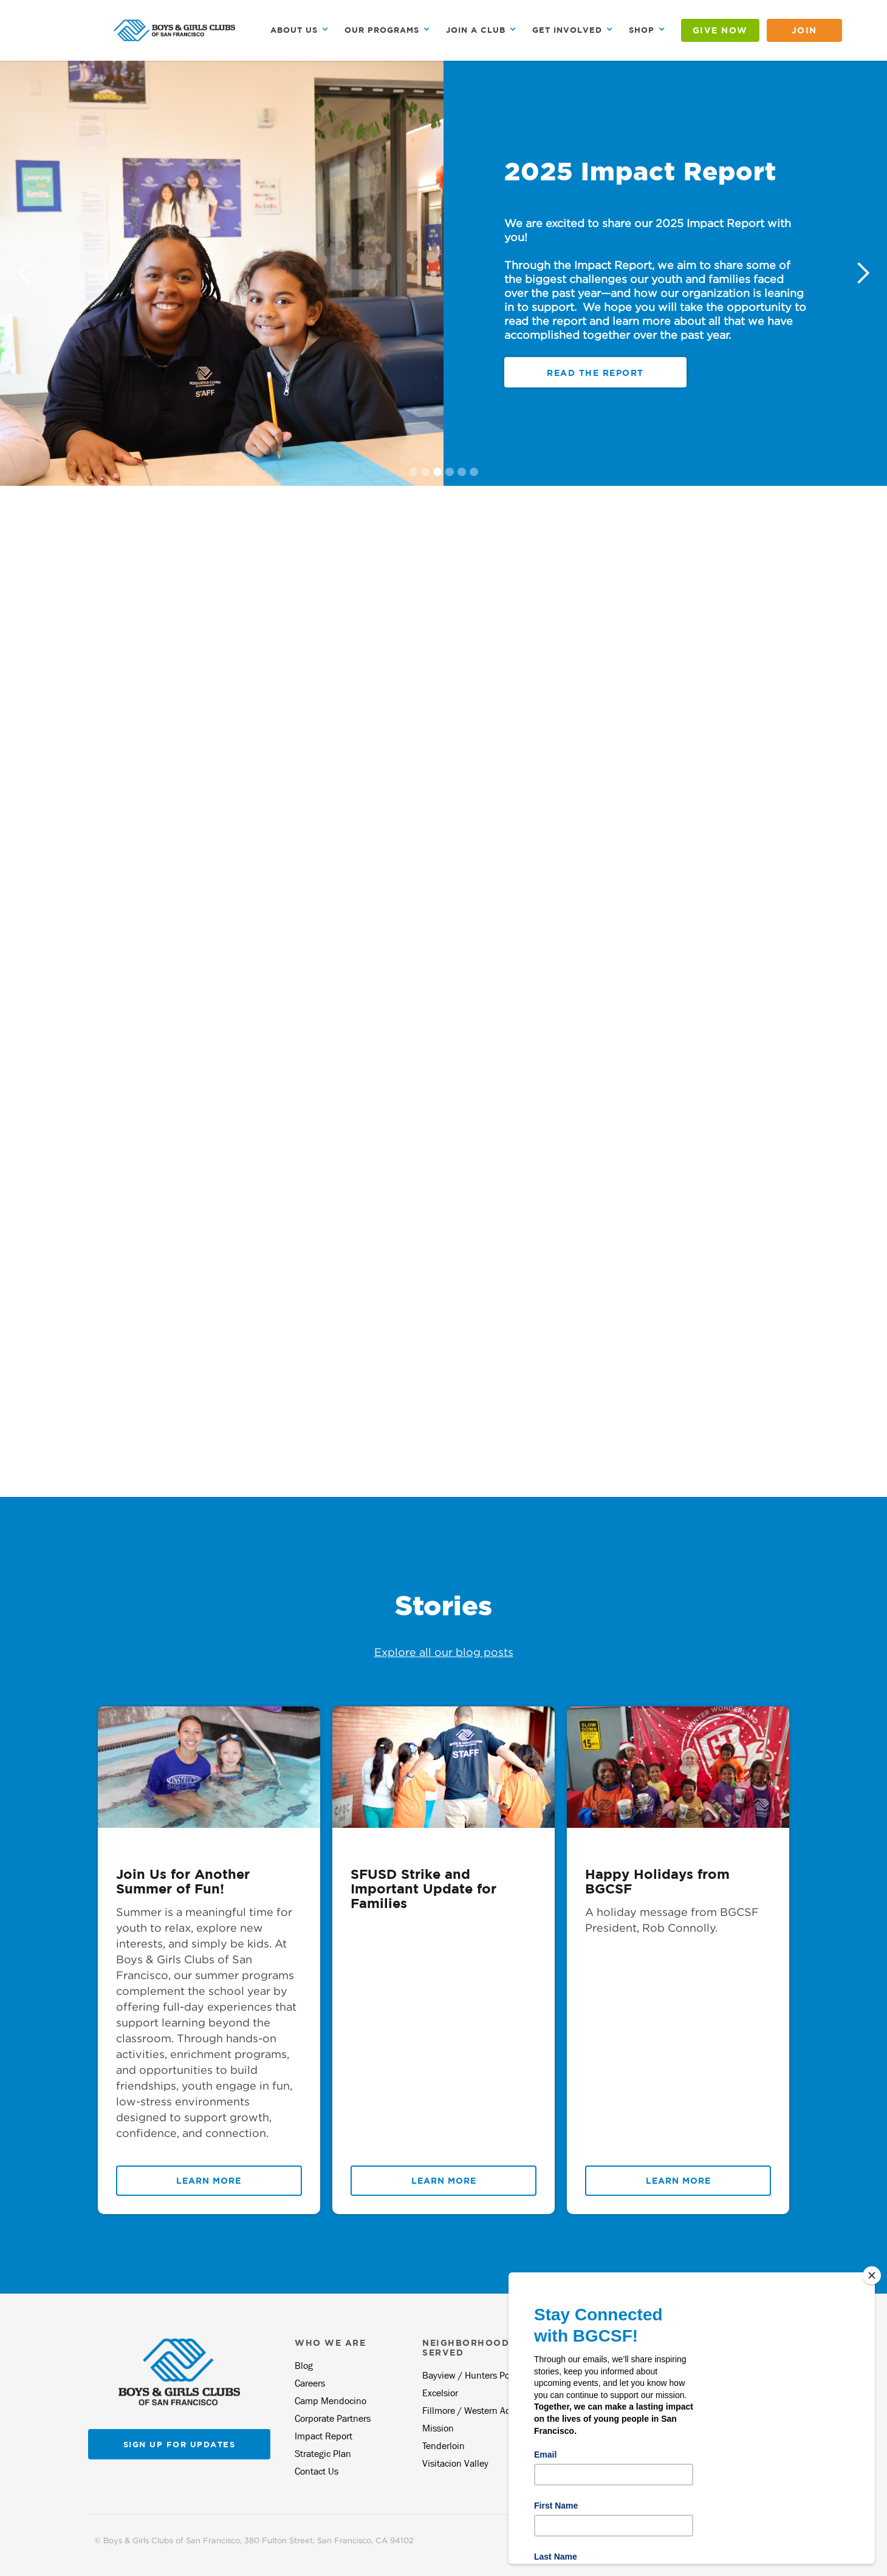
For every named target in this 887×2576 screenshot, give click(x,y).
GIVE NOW (720, 30)
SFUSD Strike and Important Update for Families (423, 1888)
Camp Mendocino (330, 2401)
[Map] (222, 1239)
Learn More (208, 2180)
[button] (299, 30)
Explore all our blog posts (443, 1652)
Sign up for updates (179, 2444)
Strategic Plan (323, 2453)
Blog (304, 2365)
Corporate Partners (333, 2418)
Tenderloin (443, 2446)
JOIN (804, 30)
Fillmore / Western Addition (478, 2410)
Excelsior (440, 2393)
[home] (174, 30)
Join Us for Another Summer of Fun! (183, 1881)
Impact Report (323, 2436)
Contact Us (316, 2471)
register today (595, 374)
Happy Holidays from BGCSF (657, 1881)
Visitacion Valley (455, 2463)
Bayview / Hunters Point (471, 2375)
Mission (438, 2428)
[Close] (872, 2275)
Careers (310, 2383)
